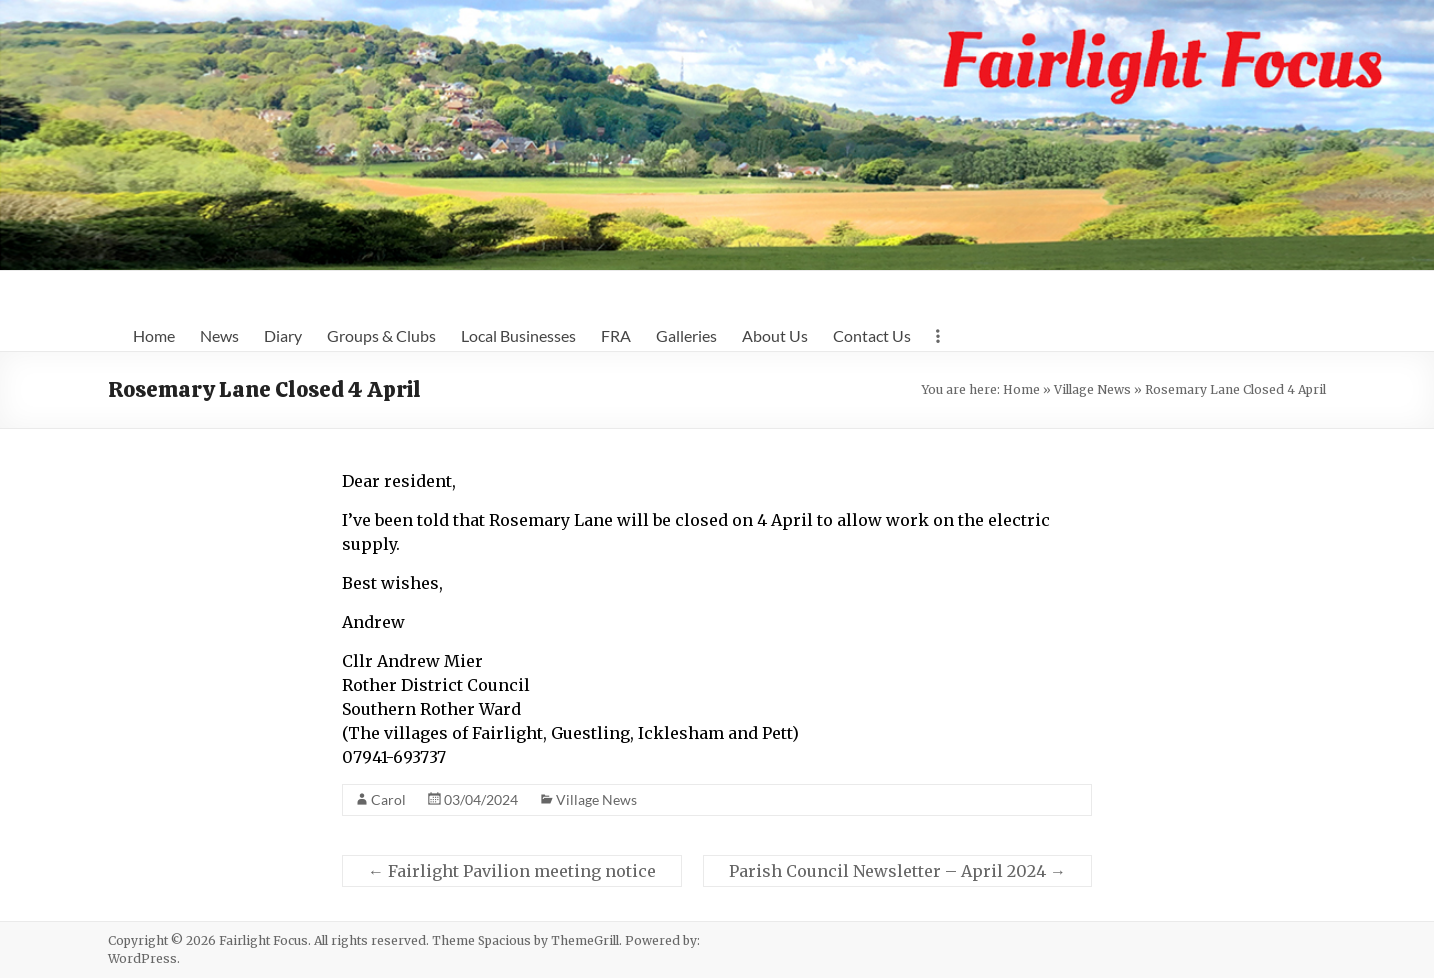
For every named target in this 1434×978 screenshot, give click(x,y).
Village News (1092, 389)
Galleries (686, 335)
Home (154, 335)
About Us (775, 335)
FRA (616, 335)
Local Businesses (518, 335)
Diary (283, 335)
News (219, 335)
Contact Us (872, 335)
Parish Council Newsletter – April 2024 (897, 871)
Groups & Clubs (381, 335)
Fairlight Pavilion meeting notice (512, 871)
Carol (388, 799)
